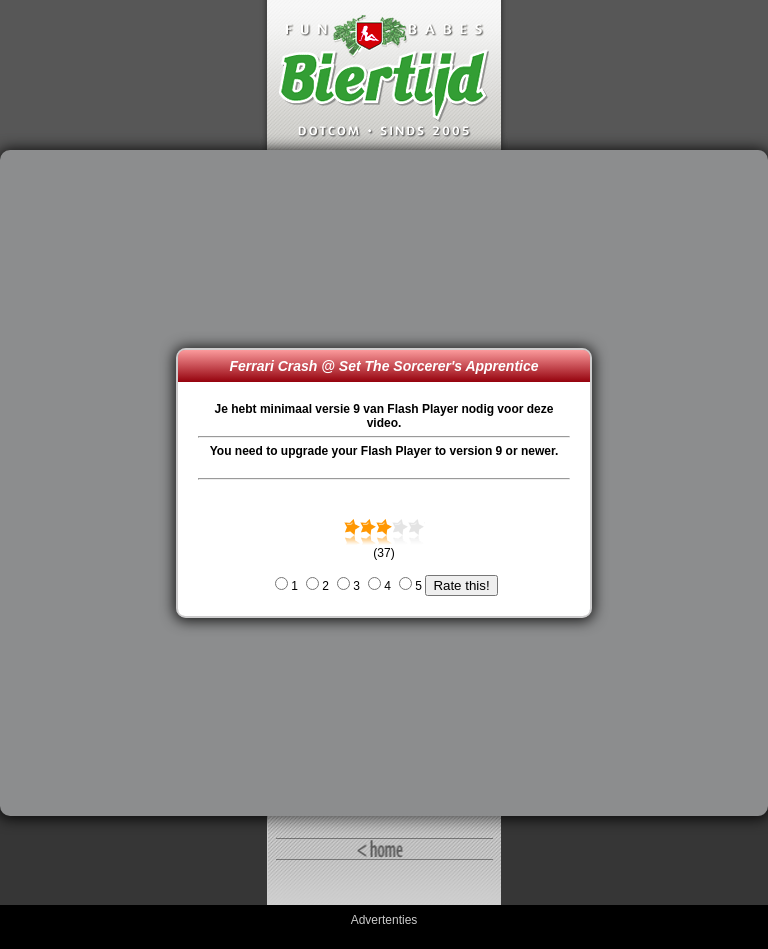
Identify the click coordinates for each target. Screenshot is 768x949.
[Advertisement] (93, 483)
